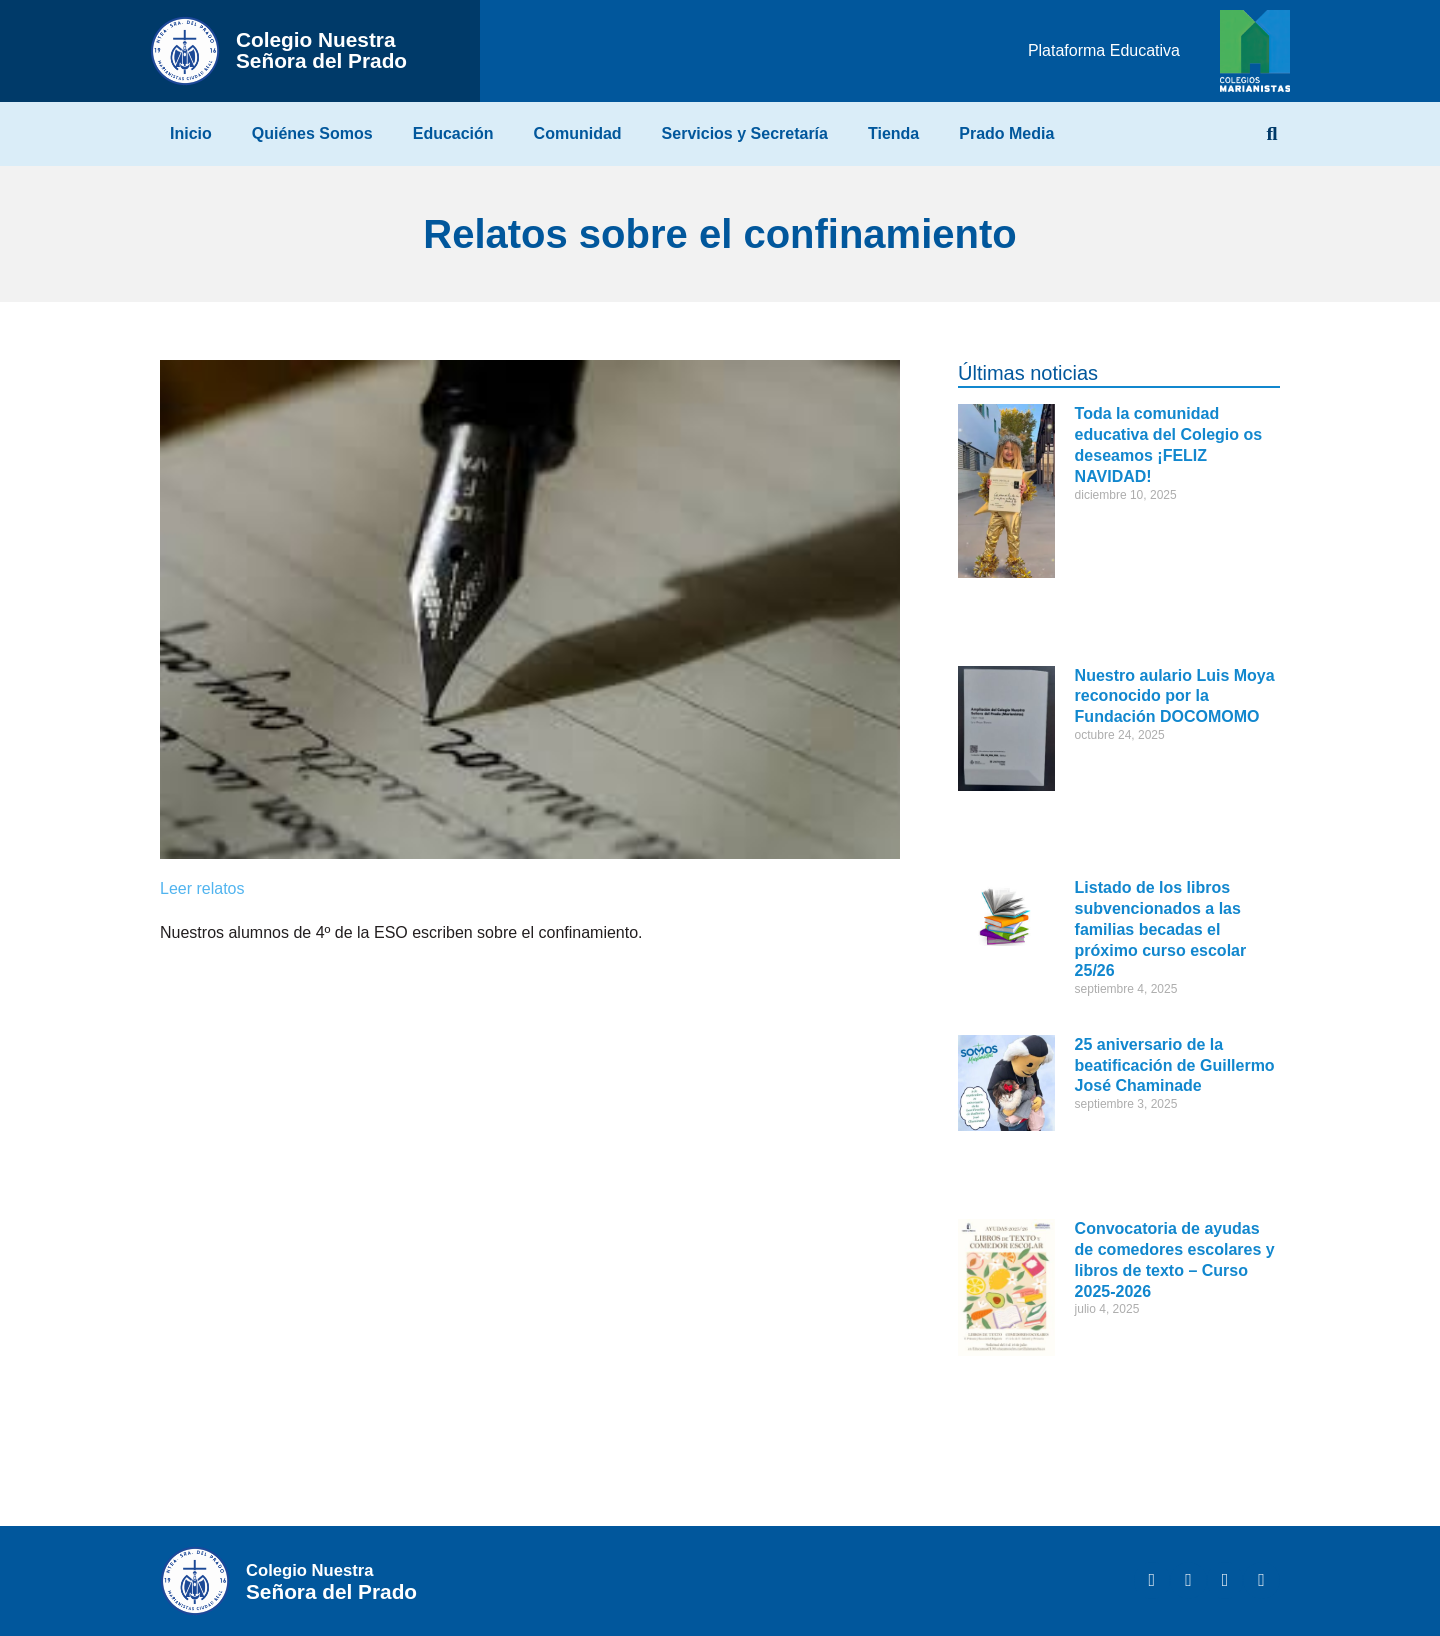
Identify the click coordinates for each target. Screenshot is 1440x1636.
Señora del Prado (321, 50)
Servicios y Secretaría (745, 133)
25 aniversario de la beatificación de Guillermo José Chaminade (1175, 1065)
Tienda (893, 133)
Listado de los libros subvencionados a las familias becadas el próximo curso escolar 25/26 (1161, 929)
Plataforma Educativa (1104, 50)
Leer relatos (202, 888)
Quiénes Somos (312, 133)
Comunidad (578, 133)
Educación (453, 133)
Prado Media (1006, 133)
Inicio (191, 133)
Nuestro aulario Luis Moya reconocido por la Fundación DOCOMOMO (1175, 696)
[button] (1272, 134)
